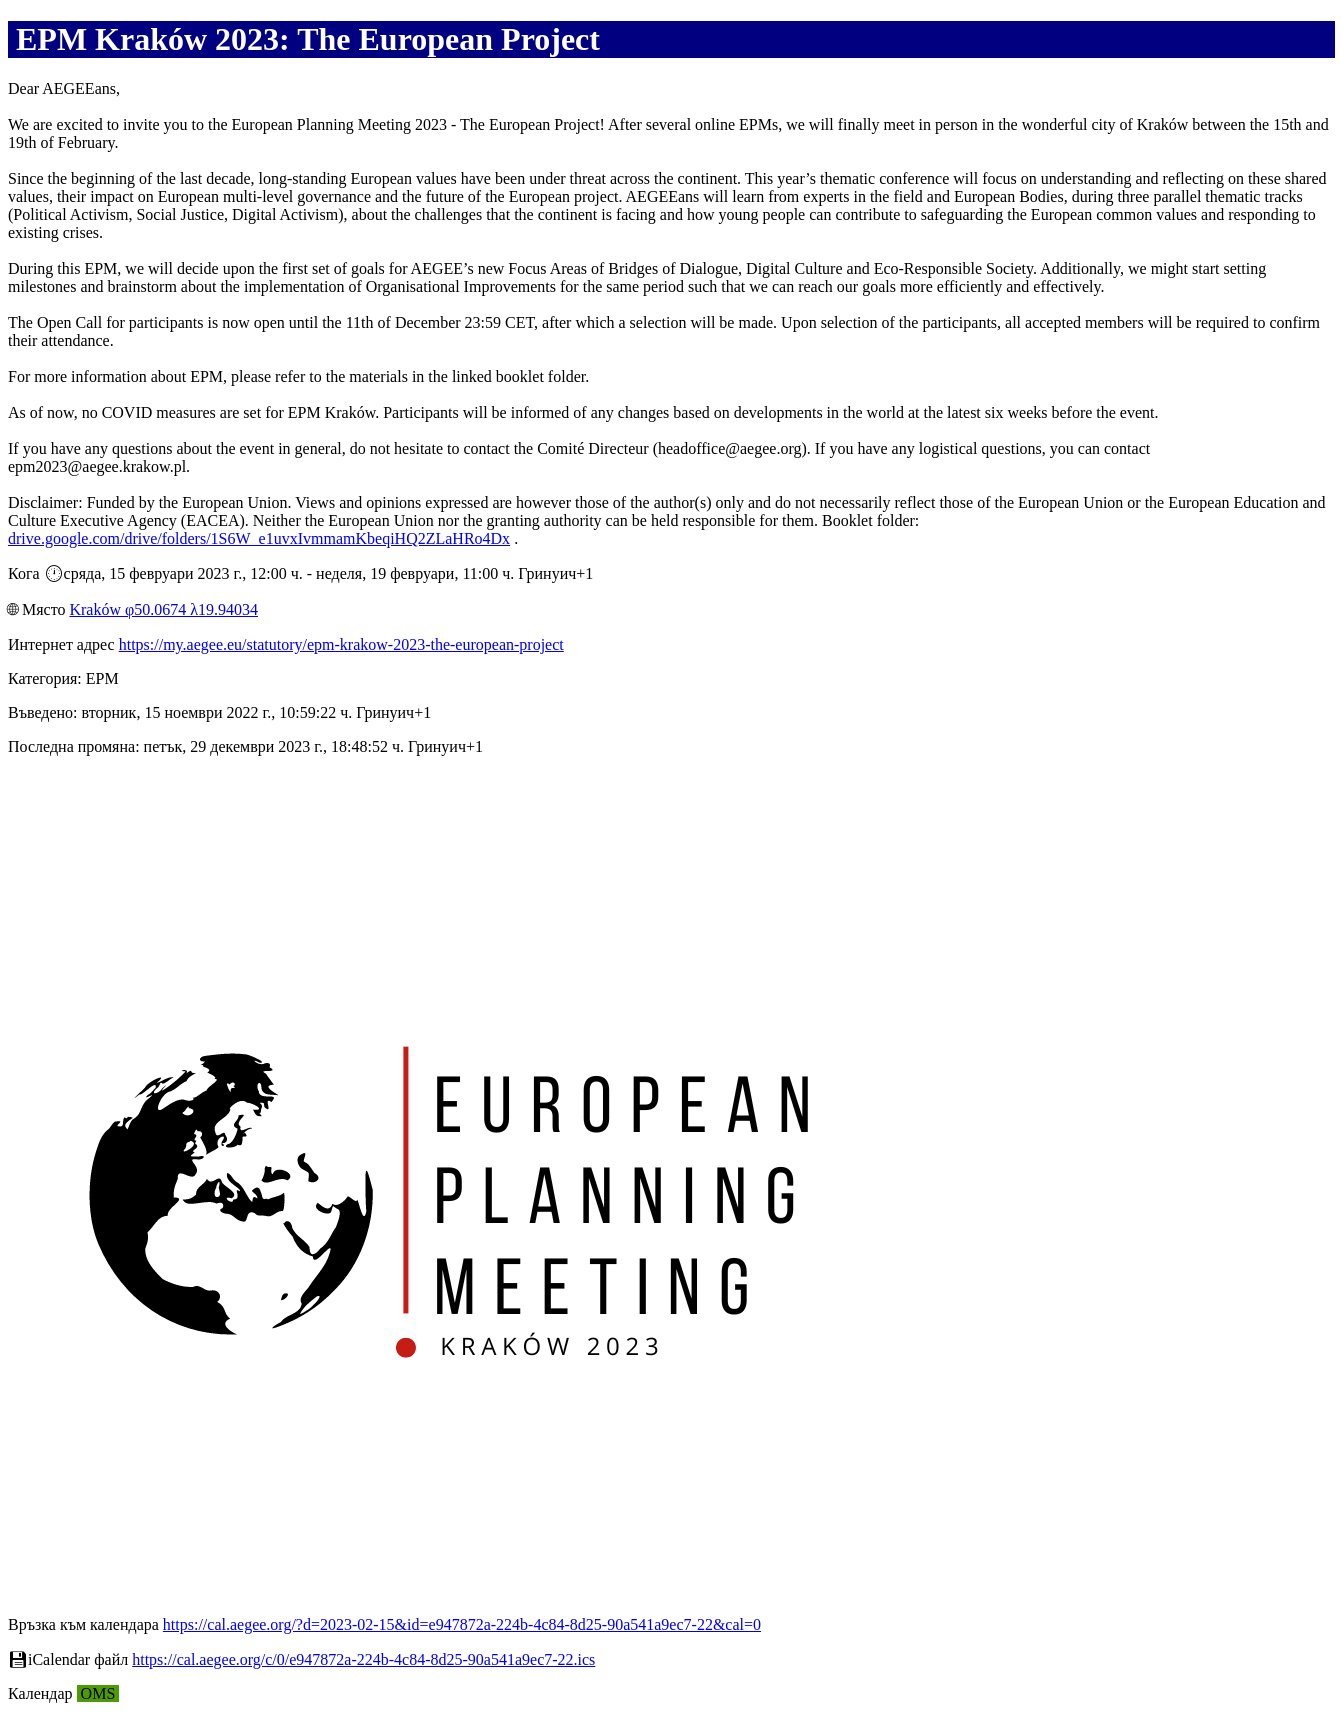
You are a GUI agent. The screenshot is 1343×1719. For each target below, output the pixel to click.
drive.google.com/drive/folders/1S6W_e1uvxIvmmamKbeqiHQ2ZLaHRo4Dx (259, 538)
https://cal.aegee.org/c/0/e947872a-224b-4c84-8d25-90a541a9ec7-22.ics (363, 1659)
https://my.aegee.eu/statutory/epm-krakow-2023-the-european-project (341, 644)
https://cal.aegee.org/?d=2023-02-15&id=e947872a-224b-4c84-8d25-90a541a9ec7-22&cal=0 (462, 1624)
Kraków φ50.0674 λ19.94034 (163, 609)
